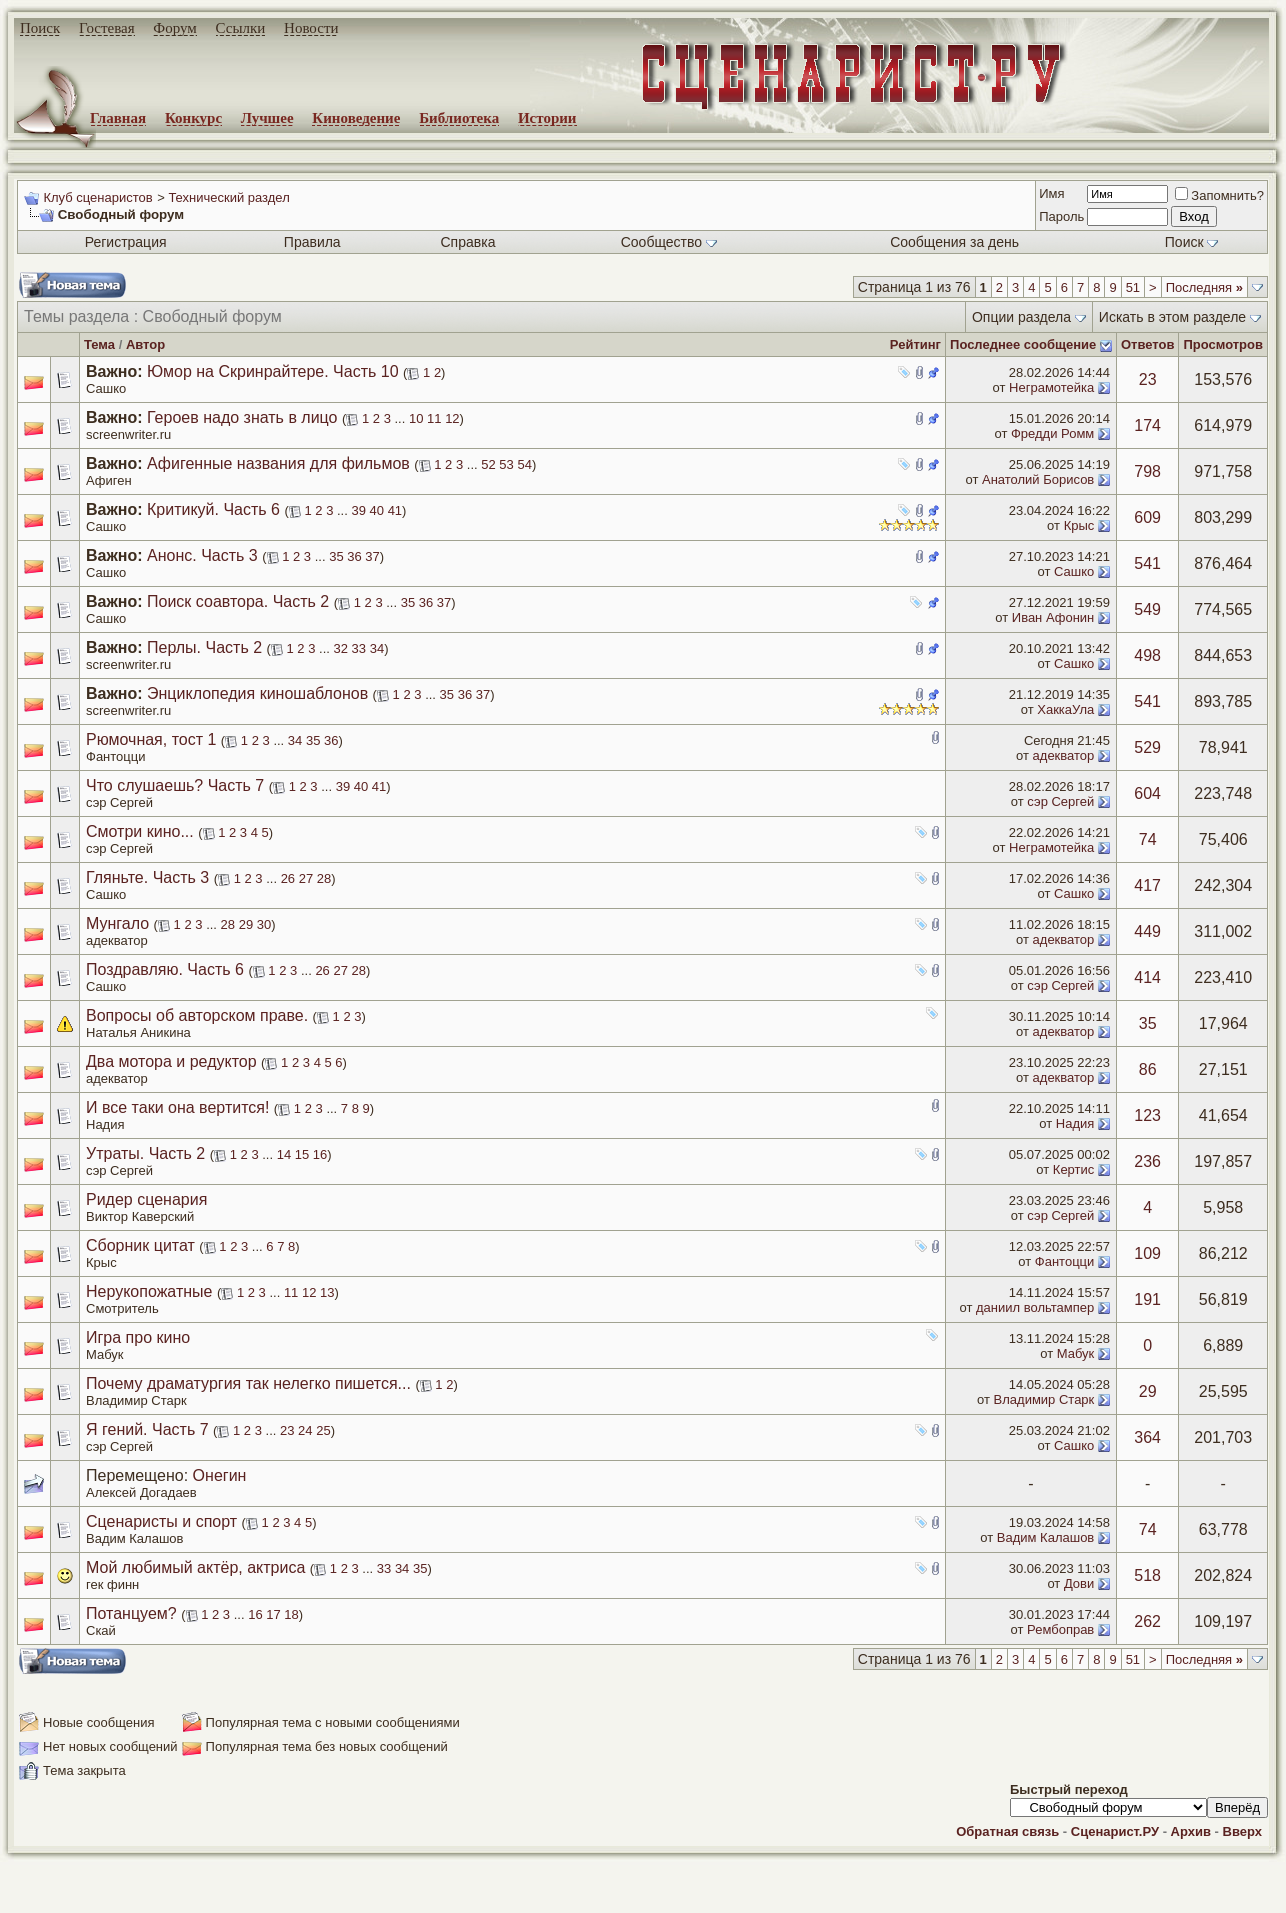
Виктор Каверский (140, 1216)
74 (1148, 839)
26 (288, 878)
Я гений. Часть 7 (147, 1429)
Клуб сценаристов (97, 197)
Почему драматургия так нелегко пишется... (248, 1383)
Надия (105, 1124)
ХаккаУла (1065, 709)
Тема (99, 344)
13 (327, 1292)
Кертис (1073, 1169)
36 (354, 556)
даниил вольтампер (1035, 1307)
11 (434, 418)
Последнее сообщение (1023, 344)
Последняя (1204, 287)
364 (1147, 1437)
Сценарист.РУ (1115, 1831)
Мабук (105, 1354)
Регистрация (126, 242)
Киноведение (356, 118)
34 (377, 648)
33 (359, 648)
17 (273, 1614)
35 (336, 556)
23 (1148, 379)
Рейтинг (915, 344)
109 (1147, 1253)
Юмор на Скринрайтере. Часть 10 (273, 371)
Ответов (1148, 344)
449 (1147, 931)
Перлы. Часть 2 (204, 647)
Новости (311, 28)
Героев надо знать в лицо (242, 417)
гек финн (112, 1584)
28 (324, 878)
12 (452, 418)
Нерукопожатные (149, 1291)
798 (1147, 471)
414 (1147, 977)
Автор (145, 344)
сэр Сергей (119, 802)
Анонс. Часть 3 (202, 555)
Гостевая (107, 28)
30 (264, 924)
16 (320, 1154)
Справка (468, 242)
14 (284, 1154)
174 (1147, 425)
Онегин (220, 1475)
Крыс (1079, 525)
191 (1147, 1299)
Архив (1191, 1831)
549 (1147, 609)
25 (323, 1430)
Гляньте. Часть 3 (147, 877)
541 (1147, 563)
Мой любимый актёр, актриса (195, 1567)
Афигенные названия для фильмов (278, 463)
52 (488, 464)
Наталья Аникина (138, 1032)
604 (1147, 793)
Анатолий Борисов (1038, 479)
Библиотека (459, 118)
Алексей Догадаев (141, 1492)
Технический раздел (228, 197)
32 (341, 648)
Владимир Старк (136, 1400)
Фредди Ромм (1052, 433)
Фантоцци (115, 756)
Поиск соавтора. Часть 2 (238, 601)
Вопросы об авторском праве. (197, 1015)
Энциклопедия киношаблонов (257, 693)
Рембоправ (1060, 1629)
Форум (174, 28)
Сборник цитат (140, 1245)
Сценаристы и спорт (161, 1521)
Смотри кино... (140, 831)
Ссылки (241, 28)
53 (506, 464)
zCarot (800, 1898)
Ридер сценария (146, 1199)
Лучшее (267, 118)
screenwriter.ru (128, 434)
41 (395, 510)
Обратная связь (1007, 1831)
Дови (1079, 1583)
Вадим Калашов (134, 1538)
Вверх (1242, 1831)
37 (372, 556)
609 (1147, 517)
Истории (547, 118)
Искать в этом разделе (1172, 317)
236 (1147, 1161)
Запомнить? (1219, 195)
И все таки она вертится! (177, 1107)
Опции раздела (1021, 317)
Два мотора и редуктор (171, 1061)
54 (524, 464)
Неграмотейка (1051, 387)
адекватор (1064, 755)
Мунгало (117, 923)
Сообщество (669, 242)
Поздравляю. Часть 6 (165, 969)
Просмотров (1223, 344)
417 (1147, 885)
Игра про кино (138, 1337)
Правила (312, 242)
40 (377, 510)
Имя (1051, 193)
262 (1147, 1621)
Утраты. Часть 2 (145, 1153)
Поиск (40, 28)
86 (1148, 1069)
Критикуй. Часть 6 (213, 509)
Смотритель (122, 1308)
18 (291, 1614)
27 (306, 878)
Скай (101, 1630)
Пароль (1061, 216)
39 (358, 510)
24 (305, 1430)
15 (302, 1154)
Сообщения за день (954, 242)
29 (246, 924)
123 (1147, 1115)
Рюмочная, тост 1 (151, 739)
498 (1147, 655)
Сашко (106, 388)
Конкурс (193, 118)
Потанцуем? (131, 1613)
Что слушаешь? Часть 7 (175, 785)
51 (1133, 287)
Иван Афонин (1053, 617)
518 (1147, 1575)
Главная (118, 118)
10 (416, 418)
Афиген (109, 480)
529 (1147, 747)
